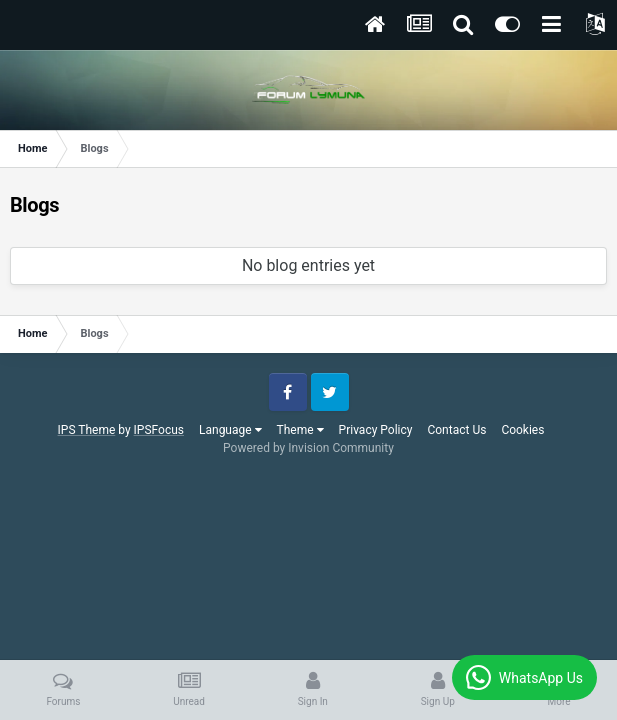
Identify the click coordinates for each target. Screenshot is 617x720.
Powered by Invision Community (308, 448)
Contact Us (456, 430)
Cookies (522, 430)
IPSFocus (159, 430)
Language (230, 430)
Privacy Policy (376, 430)
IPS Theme (87, 430)
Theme (300, 430)
